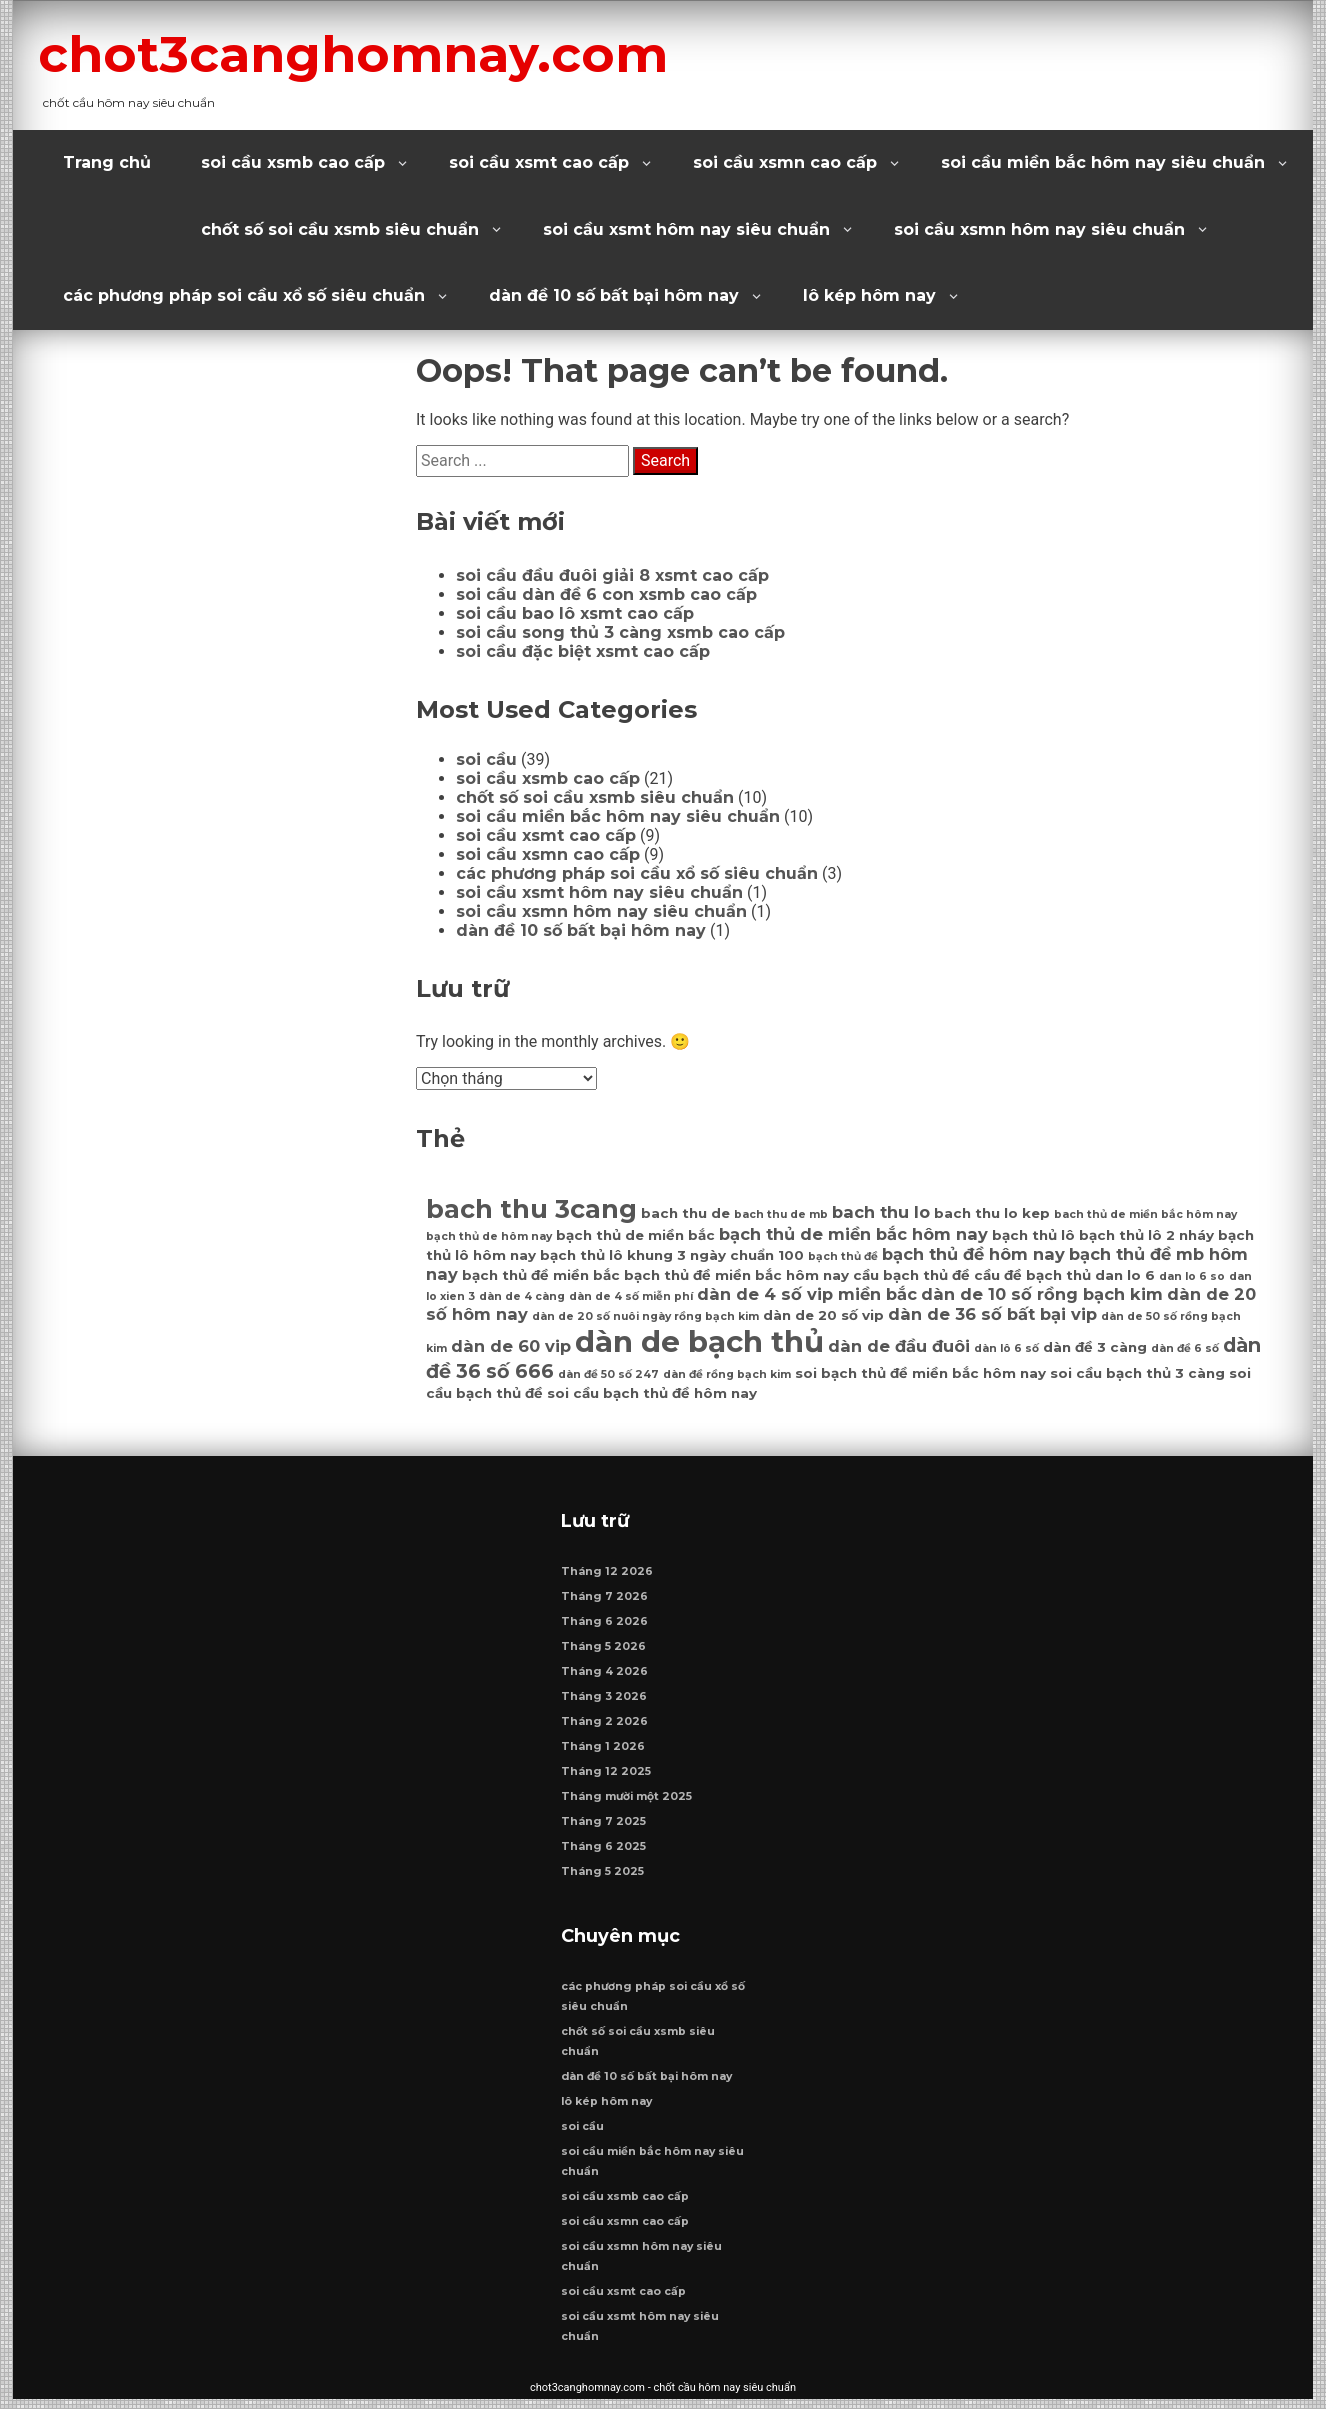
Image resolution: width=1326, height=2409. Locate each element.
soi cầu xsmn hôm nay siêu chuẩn (1039, 229)
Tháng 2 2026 (605, 1726)
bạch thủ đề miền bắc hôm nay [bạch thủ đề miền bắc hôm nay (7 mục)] (736, 1275)
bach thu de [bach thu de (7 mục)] (685, 1213)
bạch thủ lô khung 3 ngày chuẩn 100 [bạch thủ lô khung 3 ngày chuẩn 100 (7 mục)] (672, 1255)
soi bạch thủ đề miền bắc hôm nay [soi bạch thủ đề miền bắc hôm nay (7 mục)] (920, 1373)
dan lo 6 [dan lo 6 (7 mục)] (1125, 1275)
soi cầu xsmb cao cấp (293, 162)
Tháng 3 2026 (605, 1701)
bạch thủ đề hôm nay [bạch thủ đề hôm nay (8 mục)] (973, 1254)
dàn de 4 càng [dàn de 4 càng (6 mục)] (522, 1296)
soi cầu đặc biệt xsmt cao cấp (583, 651)
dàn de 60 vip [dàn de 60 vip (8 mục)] (511, 1346)
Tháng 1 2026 (604, 1751)
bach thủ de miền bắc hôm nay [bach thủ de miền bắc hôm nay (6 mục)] (1145, 1214)
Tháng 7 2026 (605, 1601)
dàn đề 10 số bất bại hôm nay (614, 295)
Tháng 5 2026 (604, 1651)
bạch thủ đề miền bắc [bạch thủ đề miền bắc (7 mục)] (541, 1275)
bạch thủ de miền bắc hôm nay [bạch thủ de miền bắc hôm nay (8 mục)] (853, 1234)
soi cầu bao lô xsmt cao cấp (575, 613)
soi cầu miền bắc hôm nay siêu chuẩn (1103, 162)
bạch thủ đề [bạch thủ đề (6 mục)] (843, 1256)
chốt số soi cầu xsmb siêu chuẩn (340, 229)
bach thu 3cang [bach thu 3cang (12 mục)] (531, 1208)
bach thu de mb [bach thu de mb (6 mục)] (781, 1214)
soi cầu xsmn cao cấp (785, 162)
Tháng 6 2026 (605, 1626)
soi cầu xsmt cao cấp (539, 162)
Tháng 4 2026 (605, 1676)
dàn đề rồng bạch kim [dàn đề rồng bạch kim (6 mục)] (727, 1374)
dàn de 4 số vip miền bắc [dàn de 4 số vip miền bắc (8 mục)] (807, 1294)
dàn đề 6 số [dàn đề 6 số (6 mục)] (1185, 1348)
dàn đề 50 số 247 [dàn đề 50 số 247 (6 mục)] (608, 1374)
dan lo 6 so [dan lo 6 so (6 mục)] (1192, 1276)
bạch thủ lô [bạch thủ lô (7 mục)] (1033, 1235)
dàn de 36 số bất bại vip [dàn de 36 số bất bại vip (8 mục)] (992, 1314)
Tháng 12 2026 (608, 1576)
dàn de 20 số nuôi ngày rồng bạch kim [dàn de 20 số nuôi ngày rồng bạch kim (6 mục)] (645, 1316)
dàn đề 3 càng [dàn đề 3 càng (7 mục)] (1095, 1347)
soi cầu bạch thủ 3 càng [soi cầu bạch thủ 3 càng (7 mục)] (1137, 1373)
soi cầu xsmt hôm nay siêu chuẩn (686, 229)
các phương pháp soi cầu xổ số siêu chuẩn (244, 295)
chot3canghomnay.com (384, 53)
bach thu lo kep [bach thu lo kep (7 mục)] (992, 1213)
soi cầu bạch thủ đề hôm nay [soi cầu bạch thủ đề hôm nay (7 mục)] (652, 1393)
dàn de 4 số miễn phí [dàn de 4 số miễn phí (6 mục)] (631, 1296)
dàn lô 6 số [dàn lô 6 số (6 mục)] (1006, 1348)
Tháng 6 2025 (604, 1851)
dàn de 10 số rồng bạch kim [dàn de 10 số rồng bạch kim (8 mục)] (1042, 1294)
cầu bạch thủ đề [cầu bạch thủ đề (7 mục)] (911, 1275)
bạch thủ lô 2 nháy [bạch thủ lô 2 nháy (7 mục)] (1146, 1235)
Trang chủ (107, 162)
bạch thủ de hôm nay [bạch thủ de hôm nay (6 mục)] (489, 1236)
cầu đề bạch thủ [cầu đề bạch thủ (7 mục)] (1032, 1275)
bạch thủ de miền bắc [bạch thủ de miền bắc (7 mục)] (635, 1235)
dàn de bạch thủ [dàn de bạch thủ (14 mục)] (699, 1341)
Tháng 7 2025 (604, 1826)
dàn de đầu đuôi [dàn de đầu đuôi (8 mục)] (899, 1346)
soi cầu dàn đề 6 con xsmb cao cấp (606, 594)
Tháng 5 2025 (603, 1876)
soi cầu (486, 759)
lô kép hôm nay (869, 295)
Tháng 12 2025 (607, 1776)
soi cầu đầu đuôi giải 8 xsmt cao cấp (612, 575)
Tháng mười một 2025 (627, 1801)
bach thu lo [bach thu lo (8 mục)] (881, 1212)
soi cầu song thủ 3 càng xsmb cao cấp (620, 632)
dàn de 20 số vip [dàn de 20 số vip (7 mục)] (823, 1315)
